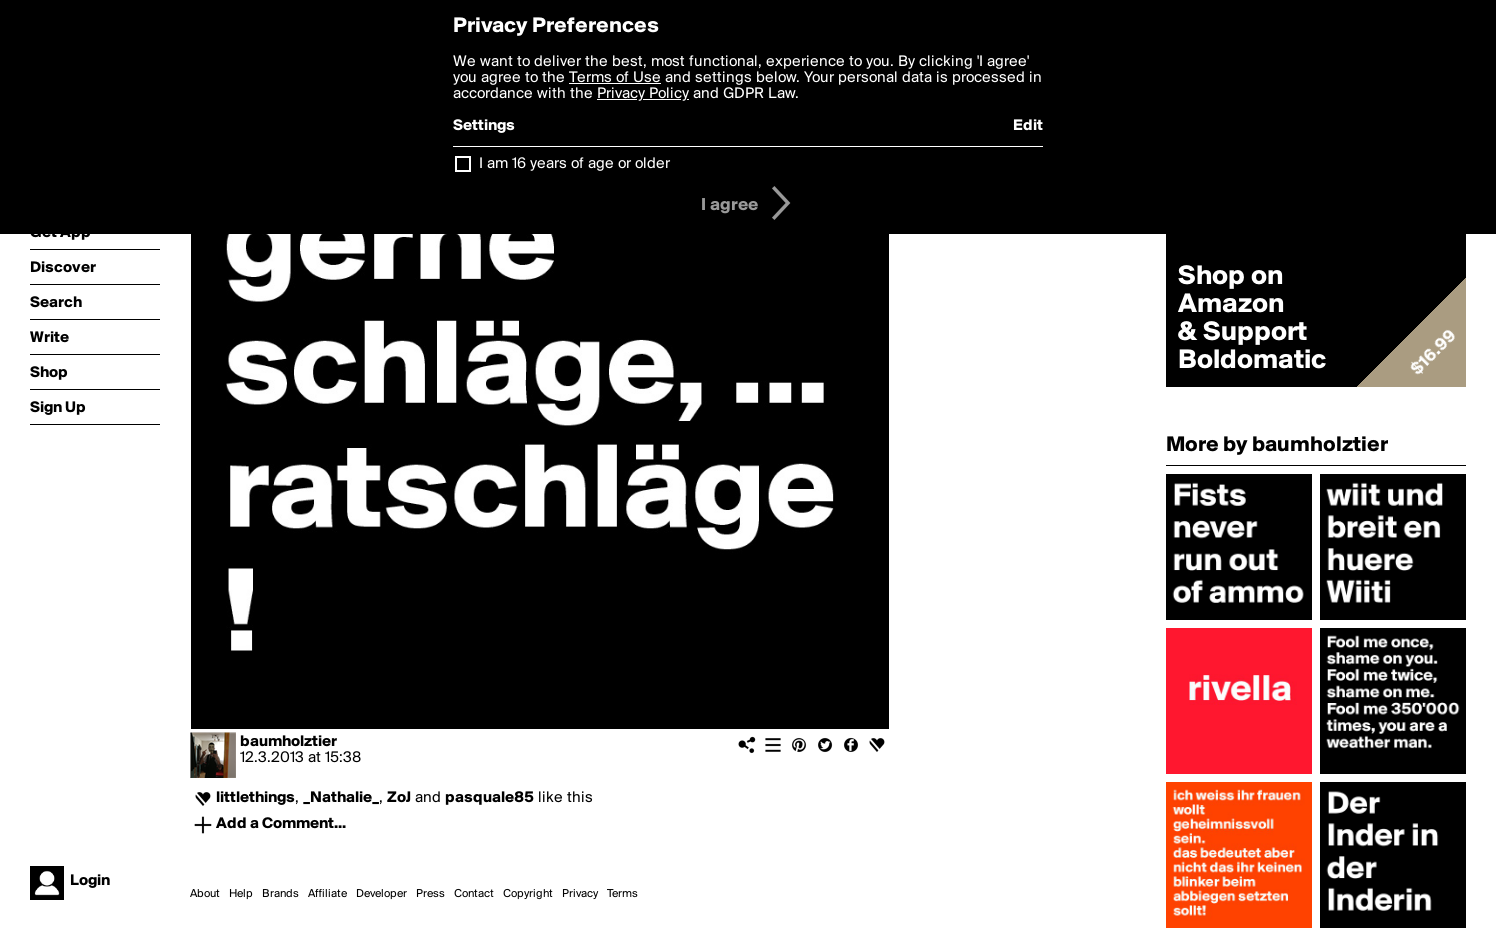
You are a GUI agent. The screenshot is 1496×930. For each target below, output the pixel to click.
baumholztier (288, 742)
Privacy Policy (643, 94)
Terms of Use (615, 78)
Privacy (580, 894)
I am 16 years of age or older (574, 164)
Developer (381, 894)
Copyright (528, 894)
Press (430, 894)
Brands (280, 894)
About (205, 894)
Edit (1028, 126)
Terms (622, 894)
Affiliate (327, 894)
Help (241, 894)
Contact (474, 894)
